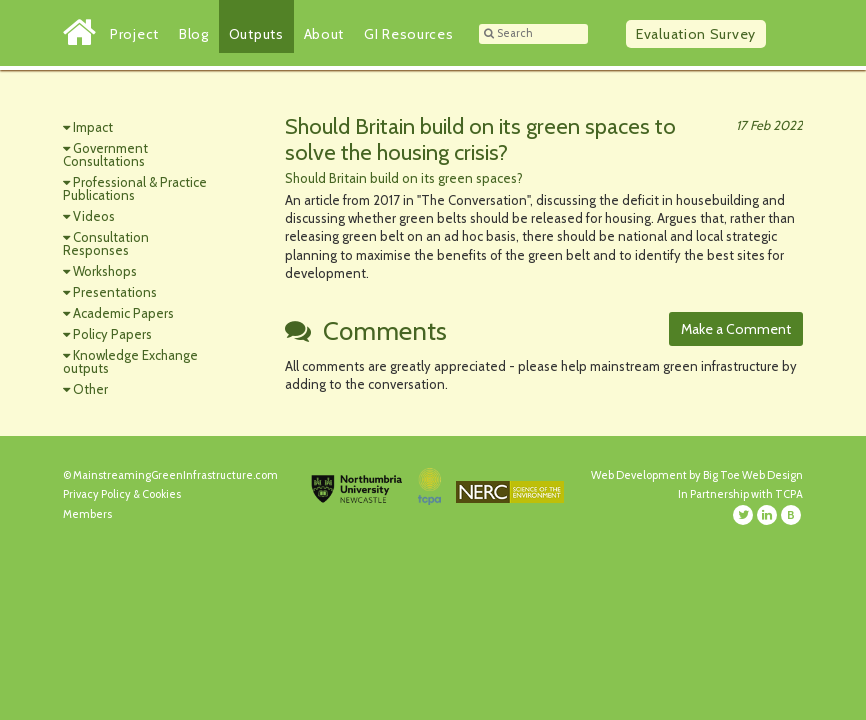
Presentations (115, 292)
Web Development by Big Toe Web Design (697, 475)
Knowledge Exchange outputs (130, 361)
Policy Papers (112, 334)
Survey (696, 34)
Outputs (256, 34)
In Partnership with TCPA (740, 494)
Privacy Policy (97, 494)
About (324, 34)
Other (90, 389)
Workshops (105, 271)
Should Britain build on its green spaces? (404, 178)
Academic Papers (123, 313)
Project (134, 34)
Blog (194, 34)
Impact (93, 127)
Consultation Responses (106, 243)
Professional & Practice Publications (135, 188)
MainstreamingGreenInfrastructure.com (175, 475)
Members (87, 514)
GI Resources (408, 34)
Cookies (161, 494)
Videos (94, 216)
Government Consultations (105, 154)
